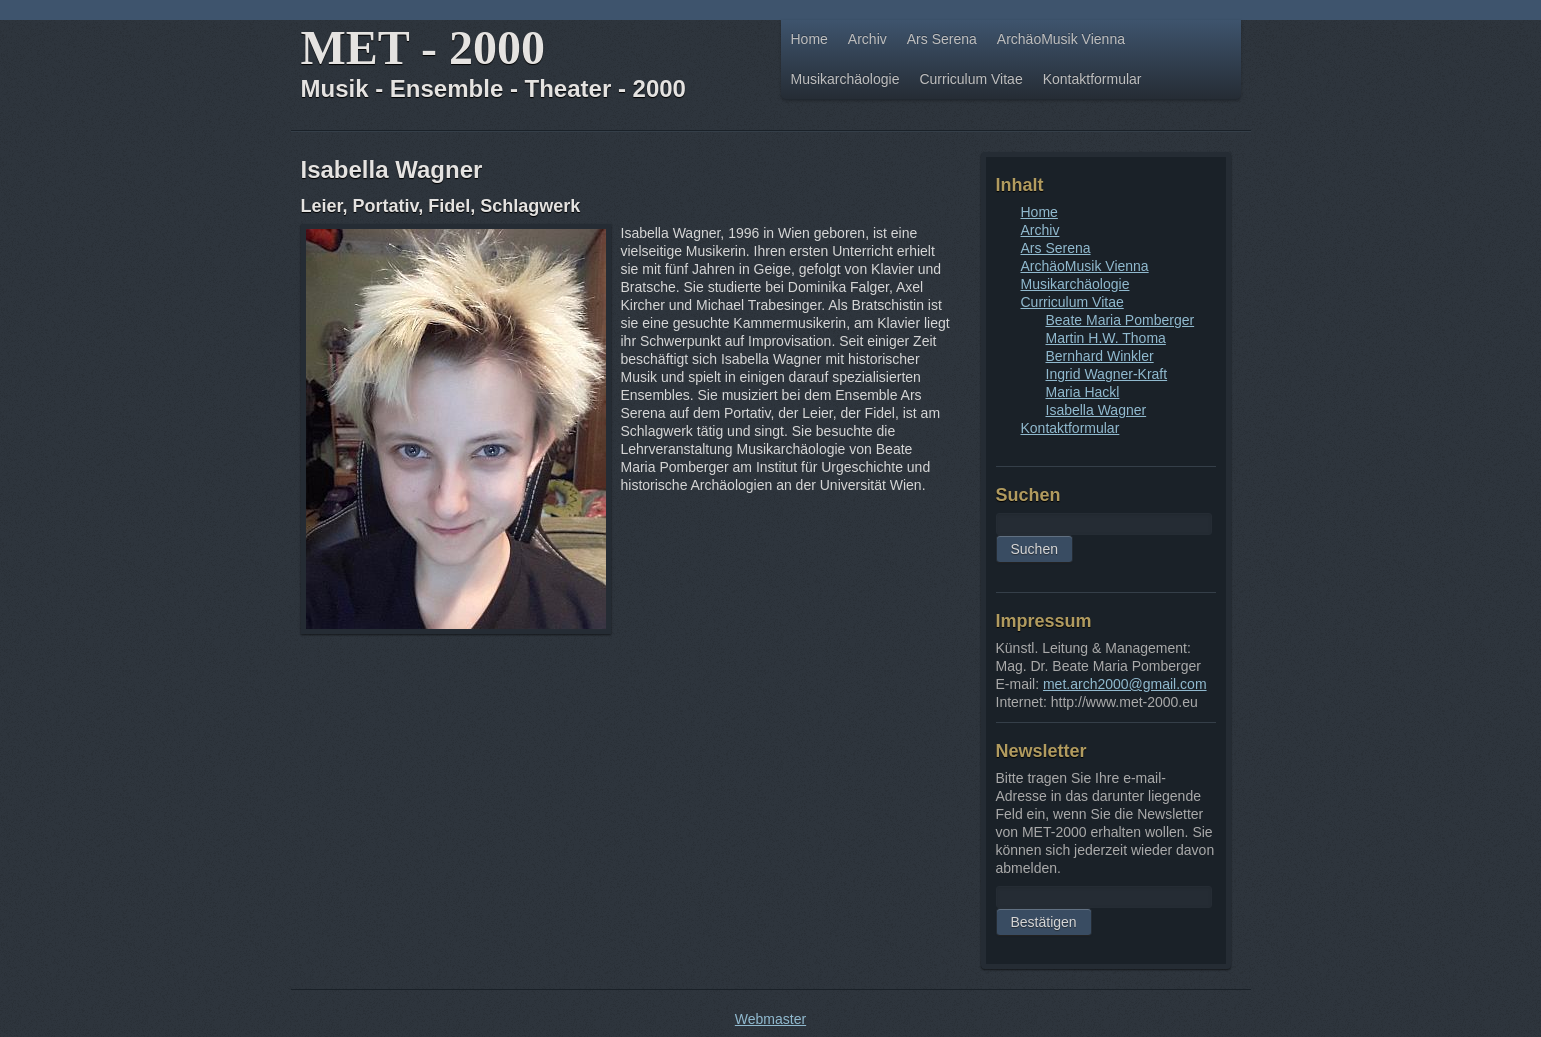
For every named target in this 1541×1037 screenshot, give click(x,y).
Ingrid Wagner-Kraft (1107, 374)
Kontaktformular (1092, 79)
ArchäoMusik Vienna (1061, 39)
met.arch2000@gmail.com (1125, 684)
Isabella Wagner (1096, 410)
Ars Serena (942, 39)
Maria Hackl (1083, 392)
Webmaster (770, 1019)
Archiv (867, 39)
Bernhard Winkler (1100, 356)
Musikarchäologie (845, 79)
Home (809, 39)
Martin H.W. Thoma (1106, 338)
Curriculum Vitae (970, 79)
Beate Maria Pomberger (1120, 320)
